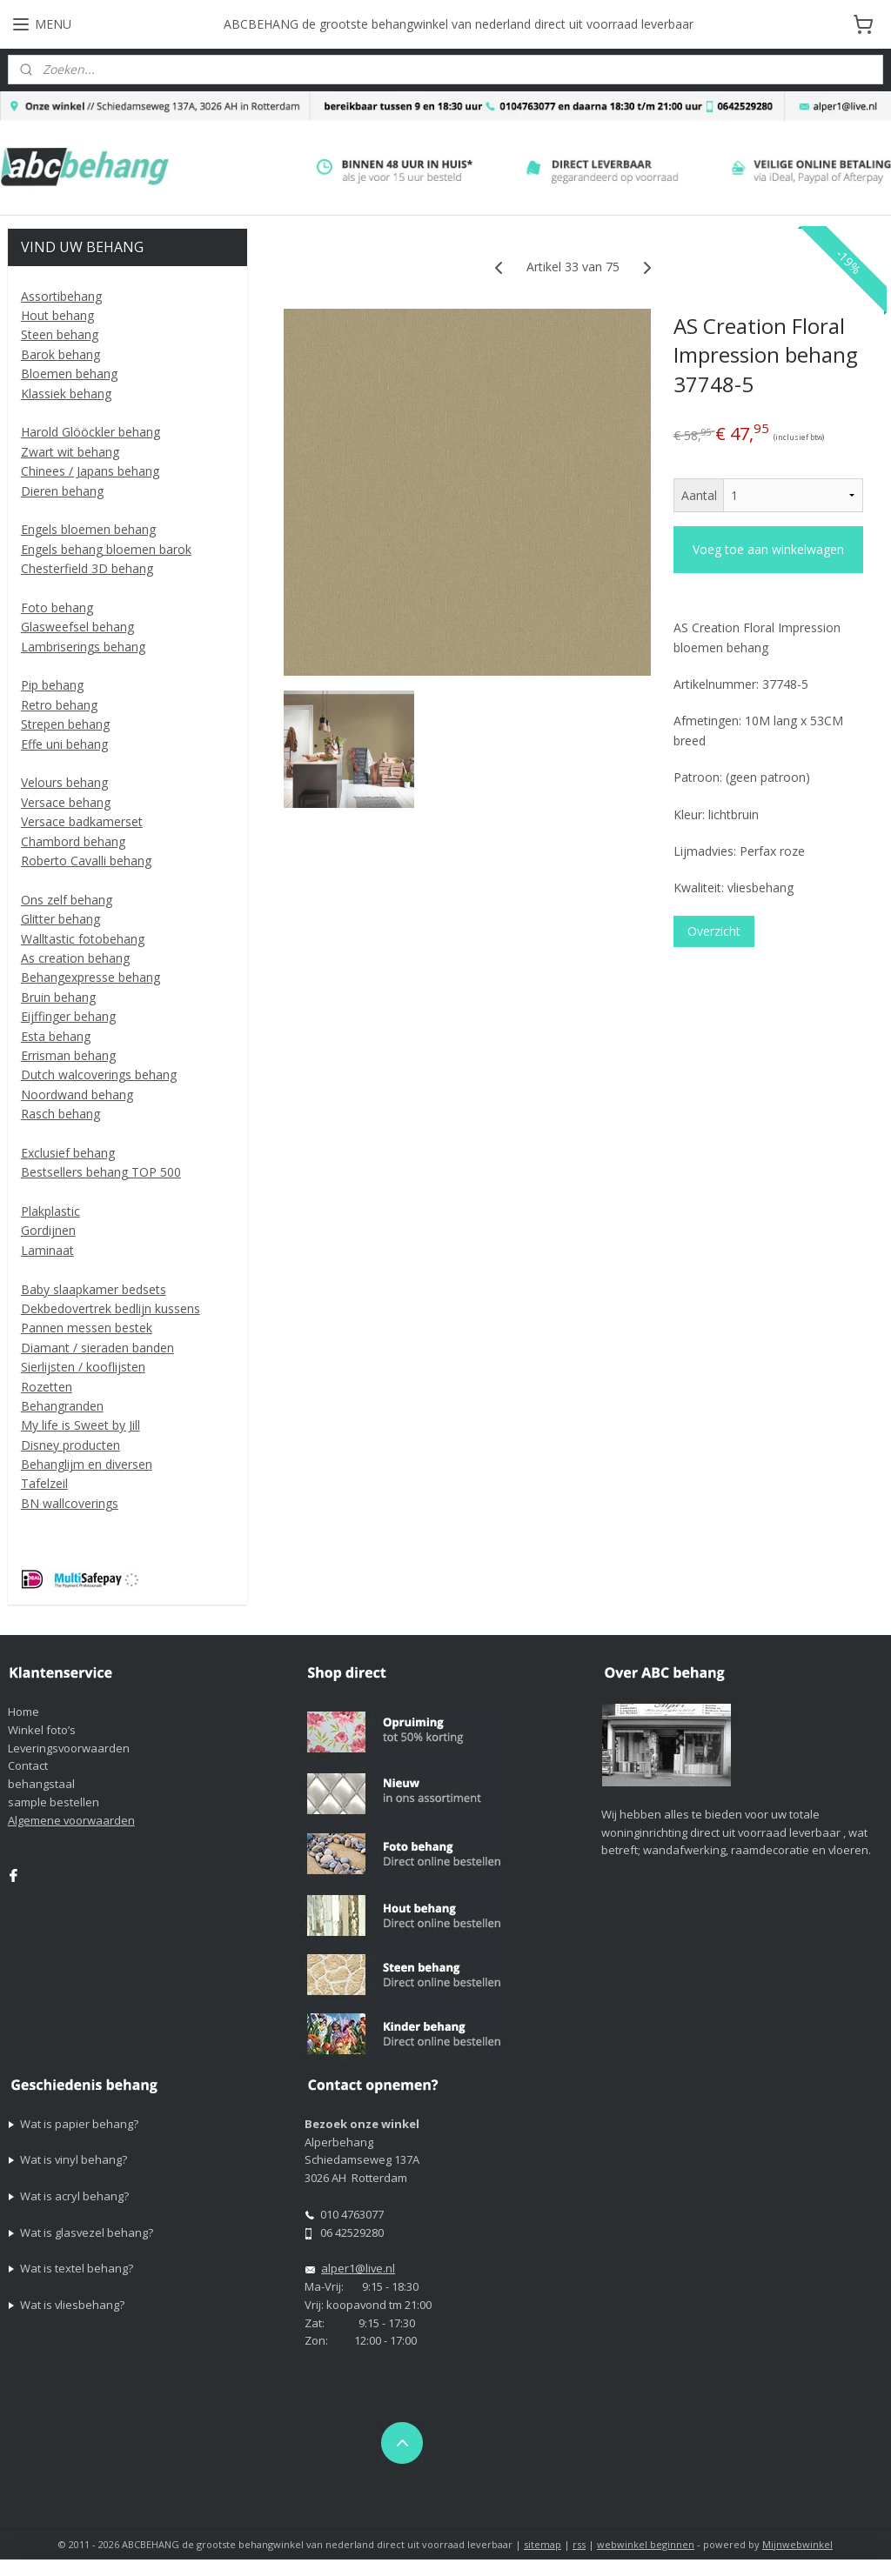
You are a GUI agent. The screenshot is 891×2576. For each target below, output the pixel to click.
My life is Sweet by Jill (80, 1425)
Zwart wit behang (70, 452)
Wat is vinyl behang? (73, 2159)
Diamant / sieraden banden (97, 1347)
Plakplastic (50, 1211)
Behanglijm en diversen (86, 1464)
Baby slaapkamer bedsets (93, 1289)
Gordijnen (48, 1230)
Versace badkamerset (82, 821)
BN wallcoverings (69, 1503)
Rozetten (46, 1386)
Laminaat (47, 1250)
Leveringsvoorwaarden (69, 1748)
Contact (28, 1765)
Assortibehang (61, 296)
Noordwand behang (77, 1094)
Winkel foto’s (42, 1730)
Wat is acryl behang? (74, 2196)
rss (579, 2544)
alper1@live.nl (358, 2268)
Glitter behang (60, 919)
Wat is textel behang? (76, 2268)
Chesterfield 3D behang (87, 568)
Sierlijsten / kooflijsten (83, 1366)
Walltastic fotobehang (82, 939)
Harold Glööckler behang (90, 432)
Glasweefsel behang (77, 626)
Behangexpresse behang (90, 977)
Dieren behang (62, 491)
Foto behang (57, 607)
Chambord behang (73, 841)
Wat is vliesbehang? (72, 2304)
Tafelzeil (44, 1483)
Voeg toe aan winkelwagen (767, 550)
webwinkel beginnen (645, 2544)
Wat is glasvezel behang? (86, 2232)
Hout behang (57, 315)
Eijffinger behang (68, 1016)
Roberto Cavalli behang (86, 860)
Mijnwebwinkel (797, 2544)
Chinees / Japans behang (90, 471)
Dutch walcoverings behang (99, 1074)
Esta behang (55, 1036)
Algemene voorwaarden (71, 1820)
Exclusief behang (68, 1153)
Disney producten (70, 1445)
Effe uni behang (64, 744)
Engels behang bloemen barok (106, 549)
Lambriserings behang (83, 646)
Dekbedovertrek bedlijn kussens (110, 1308)
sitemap (542, 2544)
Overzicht (713, 931)
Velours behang (64, 782)
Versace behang (66, 802)
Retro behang (59, 705)
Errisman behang (68, 1055)
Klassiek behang (66, 393)
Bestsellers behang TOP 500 (101, 1172)
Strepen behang (65, 724)
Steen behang (59, 334)
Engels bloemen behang (88, 529)
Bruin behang (58, 997)
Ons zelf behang (66, 899)
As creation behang (75, 958)
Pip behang (52, 685)
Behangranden (62, 1406)
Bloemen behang (69, 373)
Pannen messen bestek (86, 1327)
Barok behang (60, 354)
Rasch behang (60, 1113)
